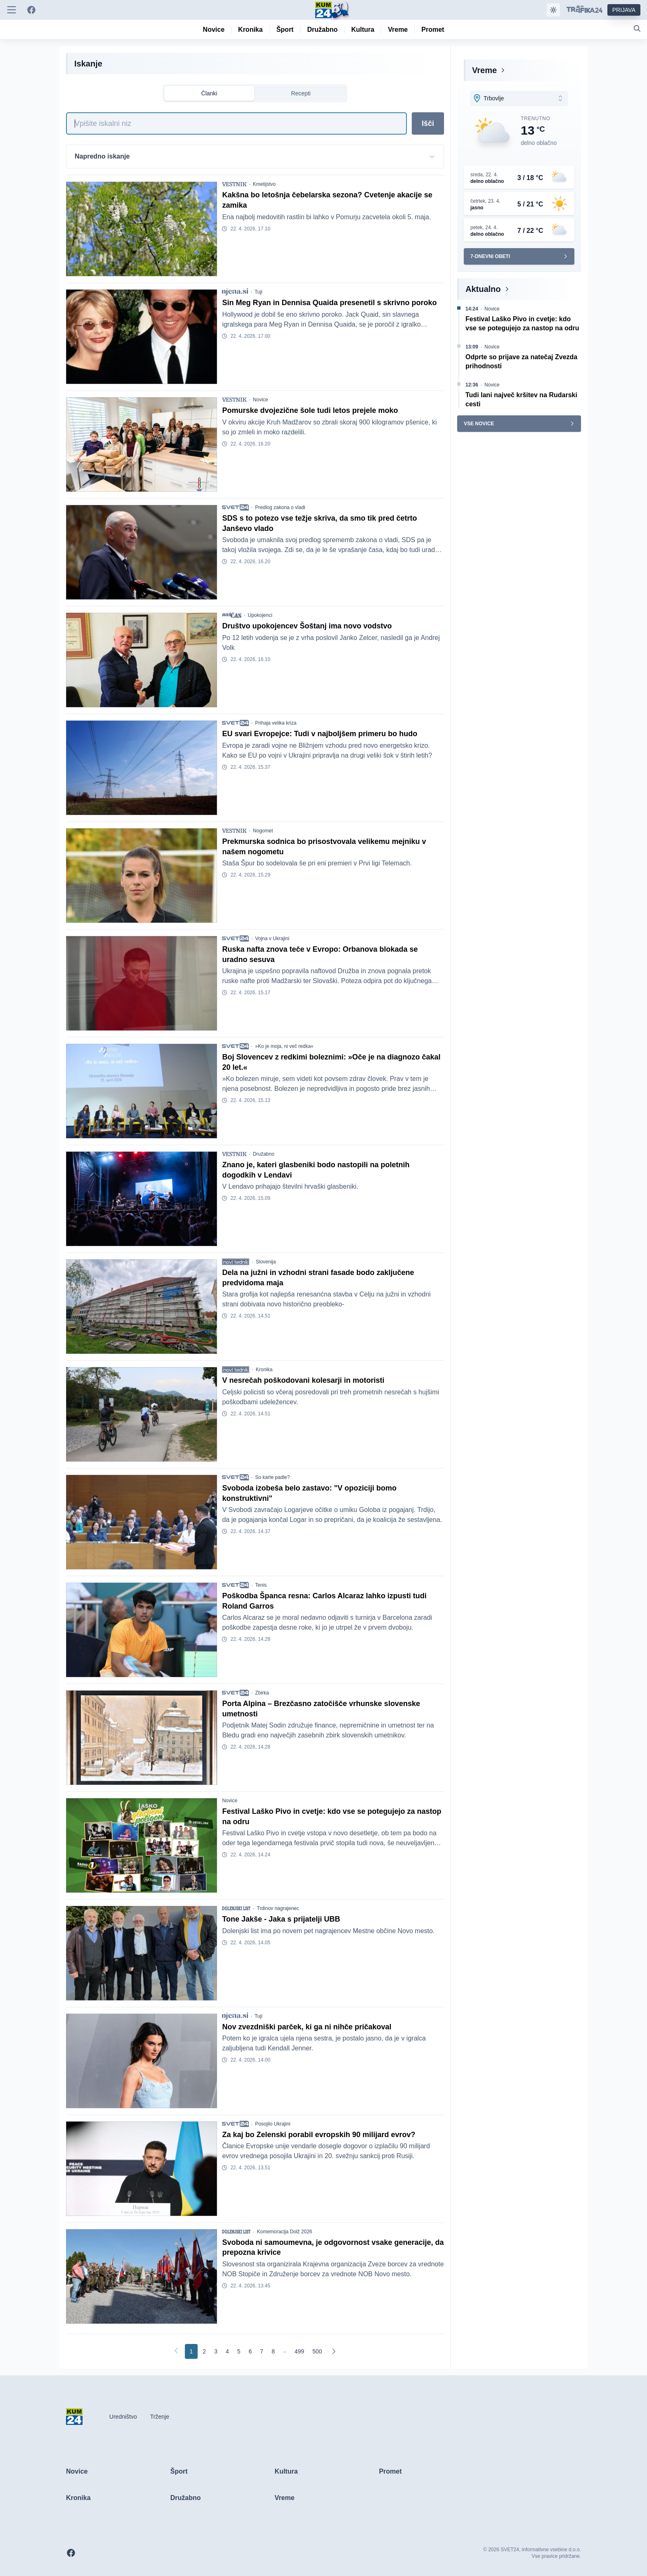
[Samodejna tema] (553, 10)
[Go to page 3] (216, 2351)
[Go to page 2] (204, 2351)
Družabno (263, 1154)
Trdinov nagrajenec (278, 1908)
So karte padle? (272, 1477)
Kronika (264, 1369)
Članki (209, 93)
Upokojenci (260, 615)
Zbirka (262, 1693)
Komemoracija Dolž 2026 (284, 2232)
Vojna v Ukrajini (272, 938)
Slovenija (266, 1262)
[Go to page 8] (273, 2351)
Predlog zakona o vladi (280, 507)
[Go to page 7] (262, 2351)
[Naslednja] (333, 2351)
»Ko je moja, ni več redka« (284, 1046)
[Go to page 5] (239, 2351)
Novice (260, 400)
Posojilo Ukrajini (272, 2124)
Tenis (261, 1585)
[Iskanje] (236, 123)
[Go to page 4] (227, 2351)
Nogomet (263, 831)
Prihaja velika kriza (275, 723)
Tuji (258, 292)
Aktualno (483, 289)
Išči (428, 123)
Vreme (484, 70)
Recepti (300, 93)
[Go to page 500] (317, 2351)
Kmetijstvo (264, 184)
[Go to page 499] (299, 2351)
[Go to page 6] (250, 2351)
